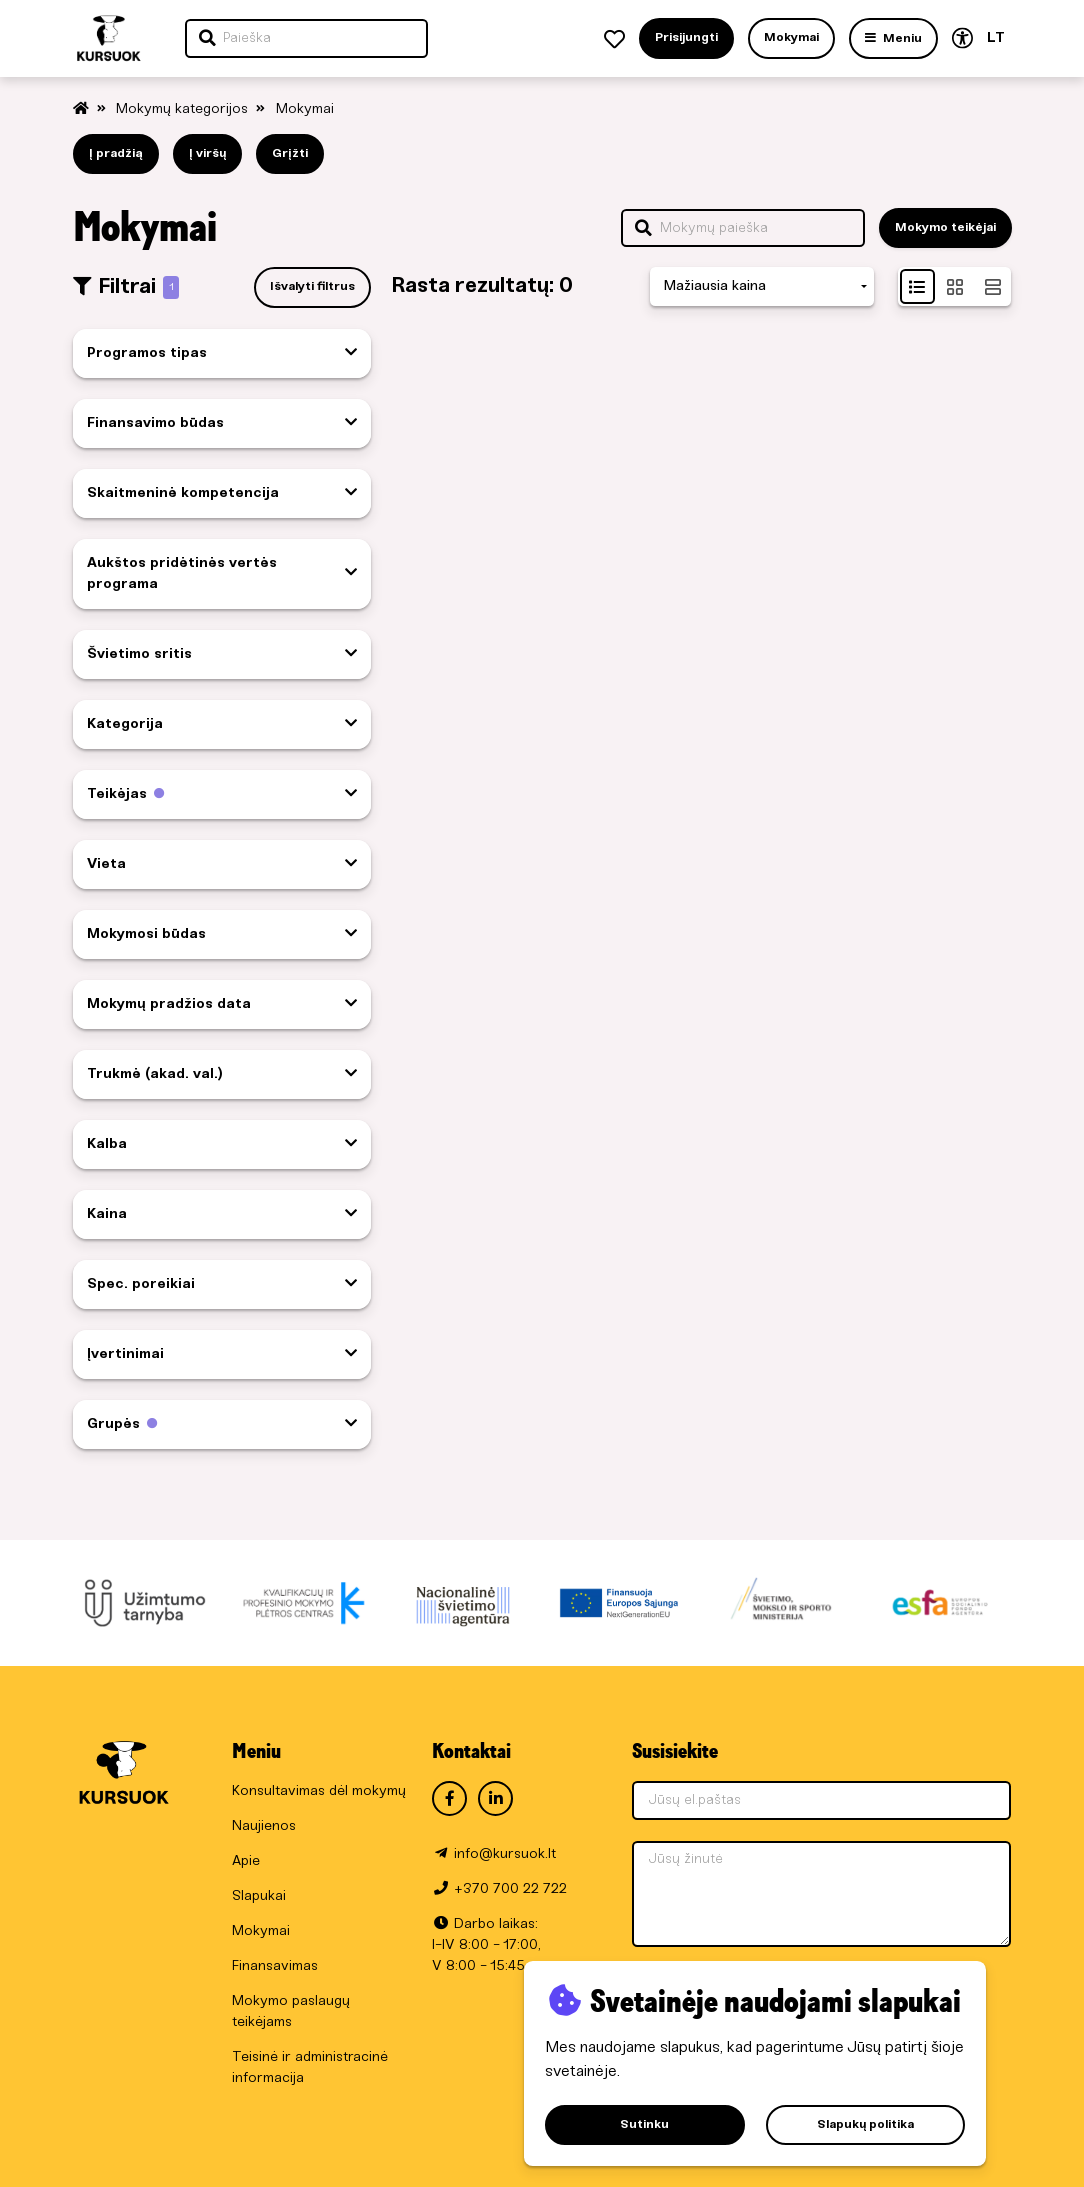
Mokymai (305, 109)
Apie (246, 1861)
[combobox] (762, 286)
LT (996, 38)
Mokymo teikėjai (945, 227)
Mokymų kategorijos (184, 109)
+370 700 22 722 (510, 1889)
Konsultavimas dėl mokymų (319, 1791)
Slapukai (259, 1896)
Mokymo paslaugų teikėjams (291, 2012)
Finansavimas (275, 1966)
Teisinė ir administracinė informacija (310, 2068)
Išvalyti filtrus (312, 286)
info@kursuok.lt (505, 1854)
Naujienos (264, 1826)
